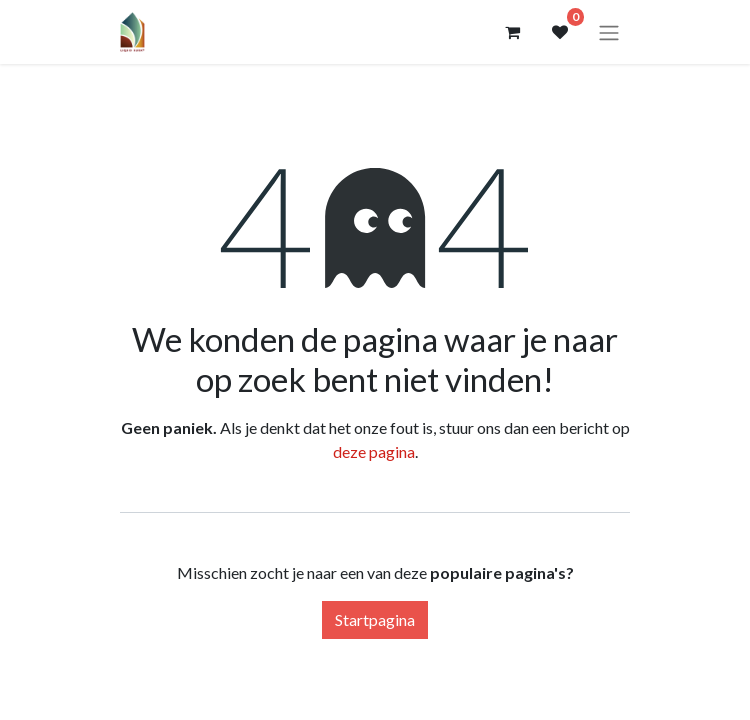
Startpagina (375, 619)
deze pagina (374, 451)
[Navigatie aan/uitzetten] (609, 32)
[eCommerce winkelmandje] (512, 32)
